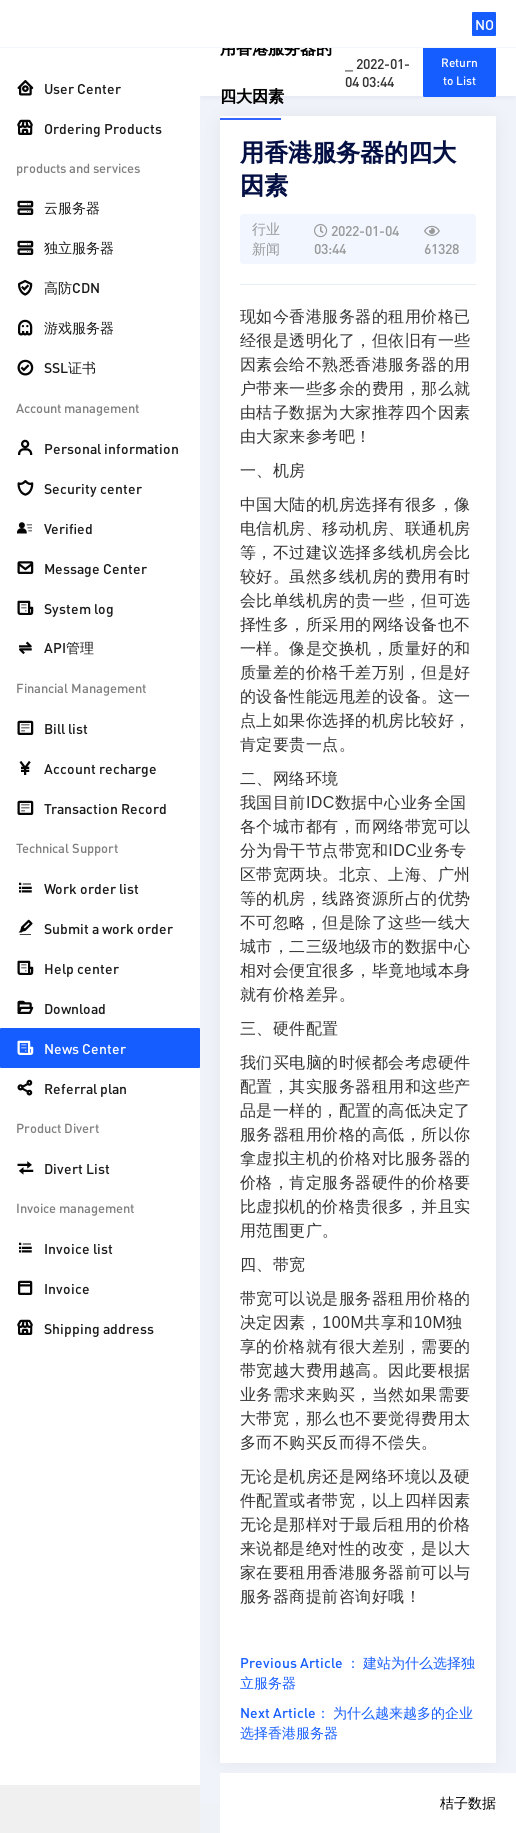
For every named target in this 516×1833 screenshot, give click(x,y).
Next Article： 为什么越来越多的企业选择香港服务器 (356, 1722)
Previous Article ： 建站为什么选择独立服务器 (357, 1672)
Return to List (459, 71)
